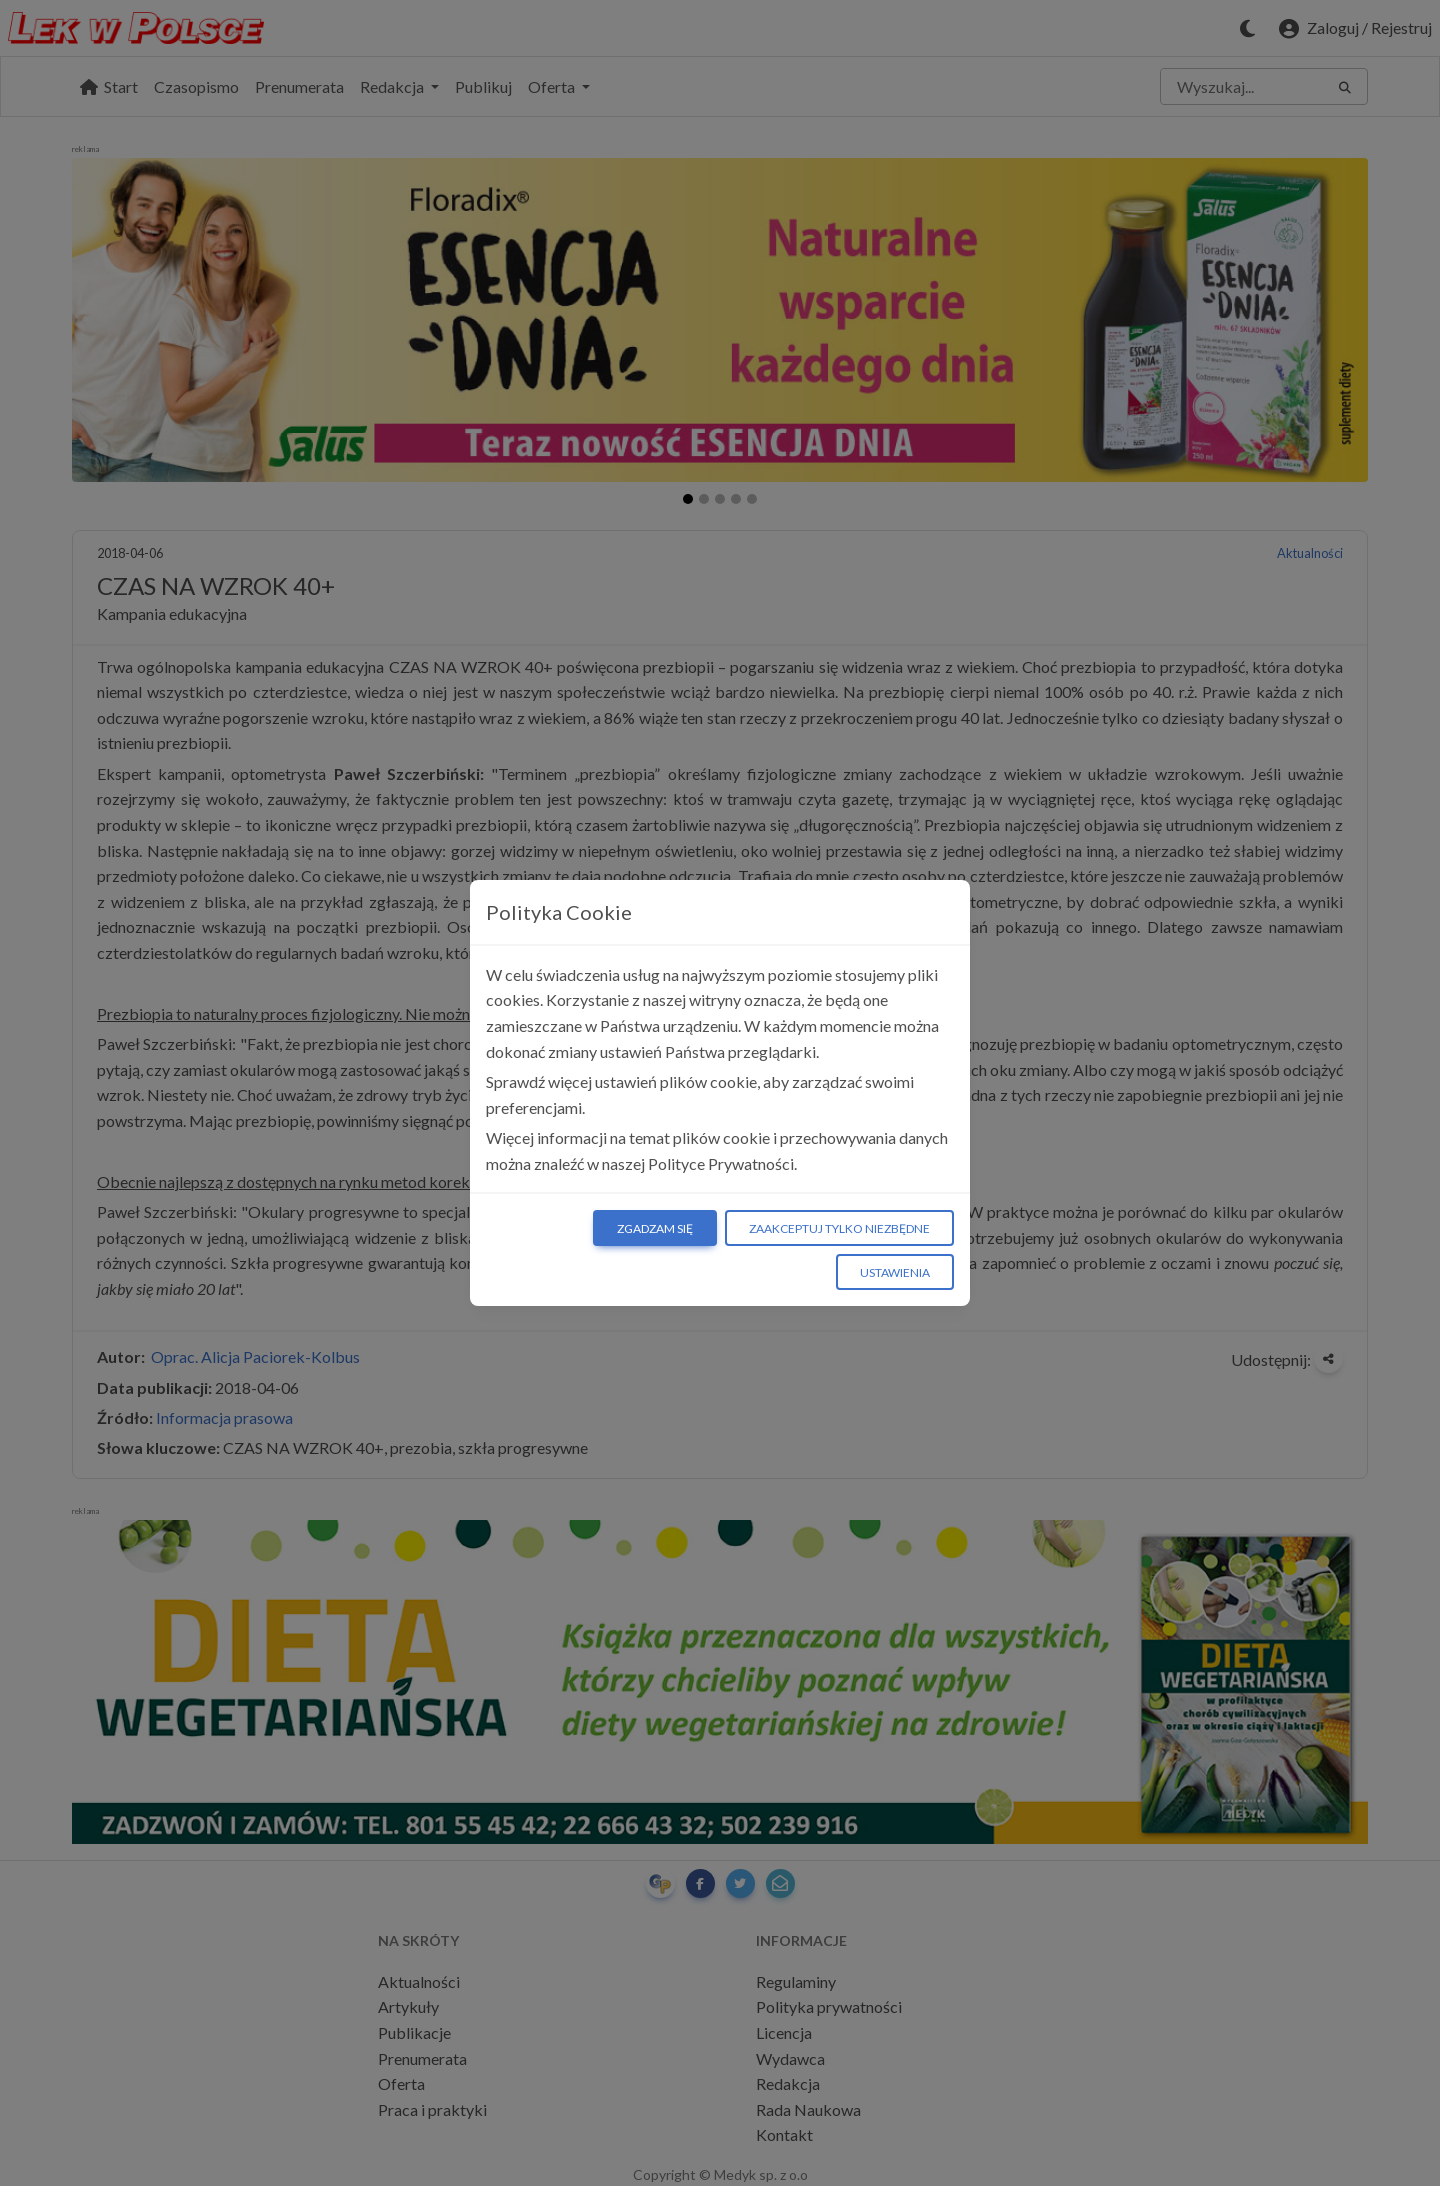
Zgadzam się (655, 1228)
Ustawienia (895, 1272)
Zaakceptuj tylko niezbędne (839, 1228)
